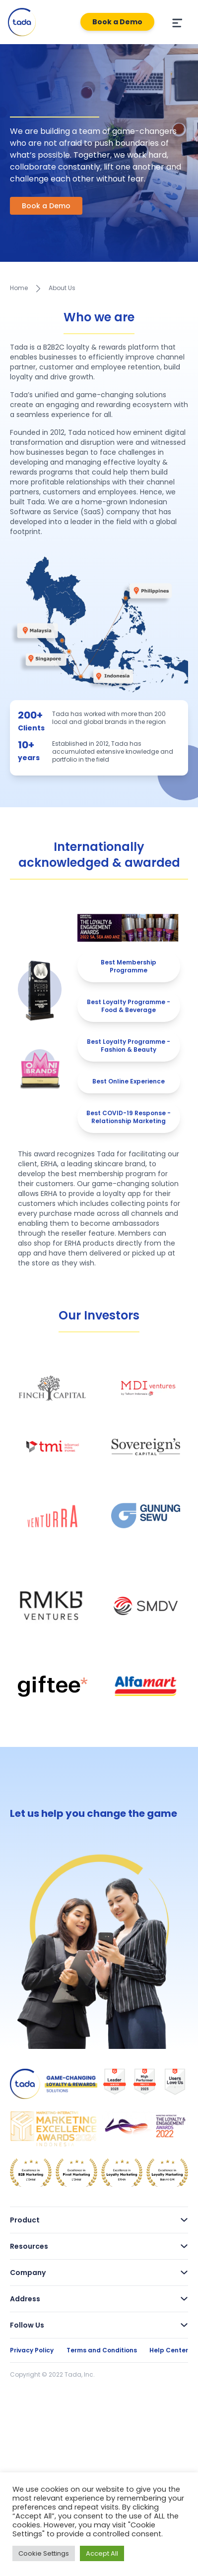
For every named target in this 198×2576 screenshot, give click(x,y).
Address (99, 2299)
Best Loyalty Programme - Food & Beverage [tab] (128, 1006)
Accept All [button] (102, 2553)
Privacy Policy (32, 2350)
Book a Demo (117, 22)
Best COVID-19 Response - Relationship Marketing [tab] (128, 1117)
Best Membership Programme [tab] (128, 966)
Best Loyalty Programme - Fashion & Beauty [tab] (128, 1045)
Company (99, 2272)
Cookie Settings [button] (43, 2553)
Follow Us (99, 2325)
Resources (99, 2246)
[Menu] (176, 22)
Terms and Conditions (101, 2350)
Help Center (168, 2350)
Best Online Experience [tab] (128, 1081)
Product (99, 2220)
